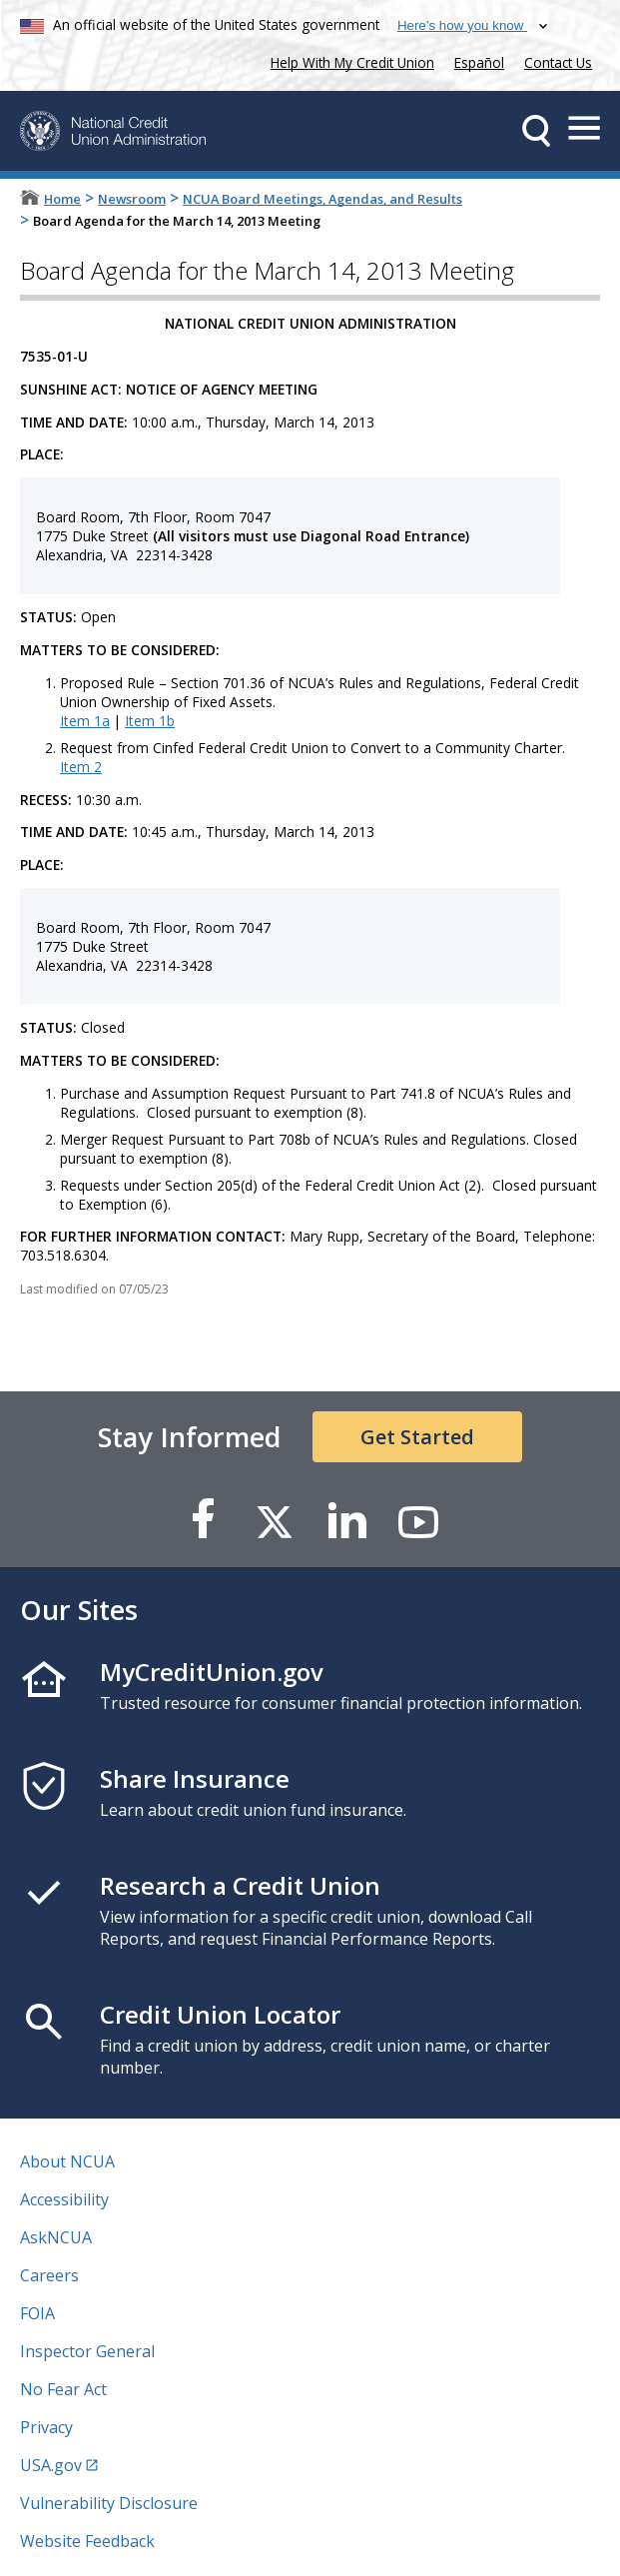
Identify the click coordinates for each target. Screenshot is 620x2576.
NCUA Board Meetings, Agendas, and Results (322, 199)
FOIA (37, 2313)
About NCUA (67, 2161)
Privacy (46, 2427)
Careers (49, 2275)
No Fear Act (63, 2389)
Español (479, 62)
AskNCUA (56, 2237)
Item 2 (81, 766)
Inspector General (87, 2351)
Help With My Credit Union (348, 60)
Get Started (417, 1436)
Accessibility (64, 2199)
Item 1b (150, 720)
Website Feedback (87, 2541)
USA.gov (51, 2465)
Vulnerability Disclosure (109, 2503)
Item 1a (85, 720)
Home (62, 199)
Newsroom (132, 199)
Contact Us (558, 62)
